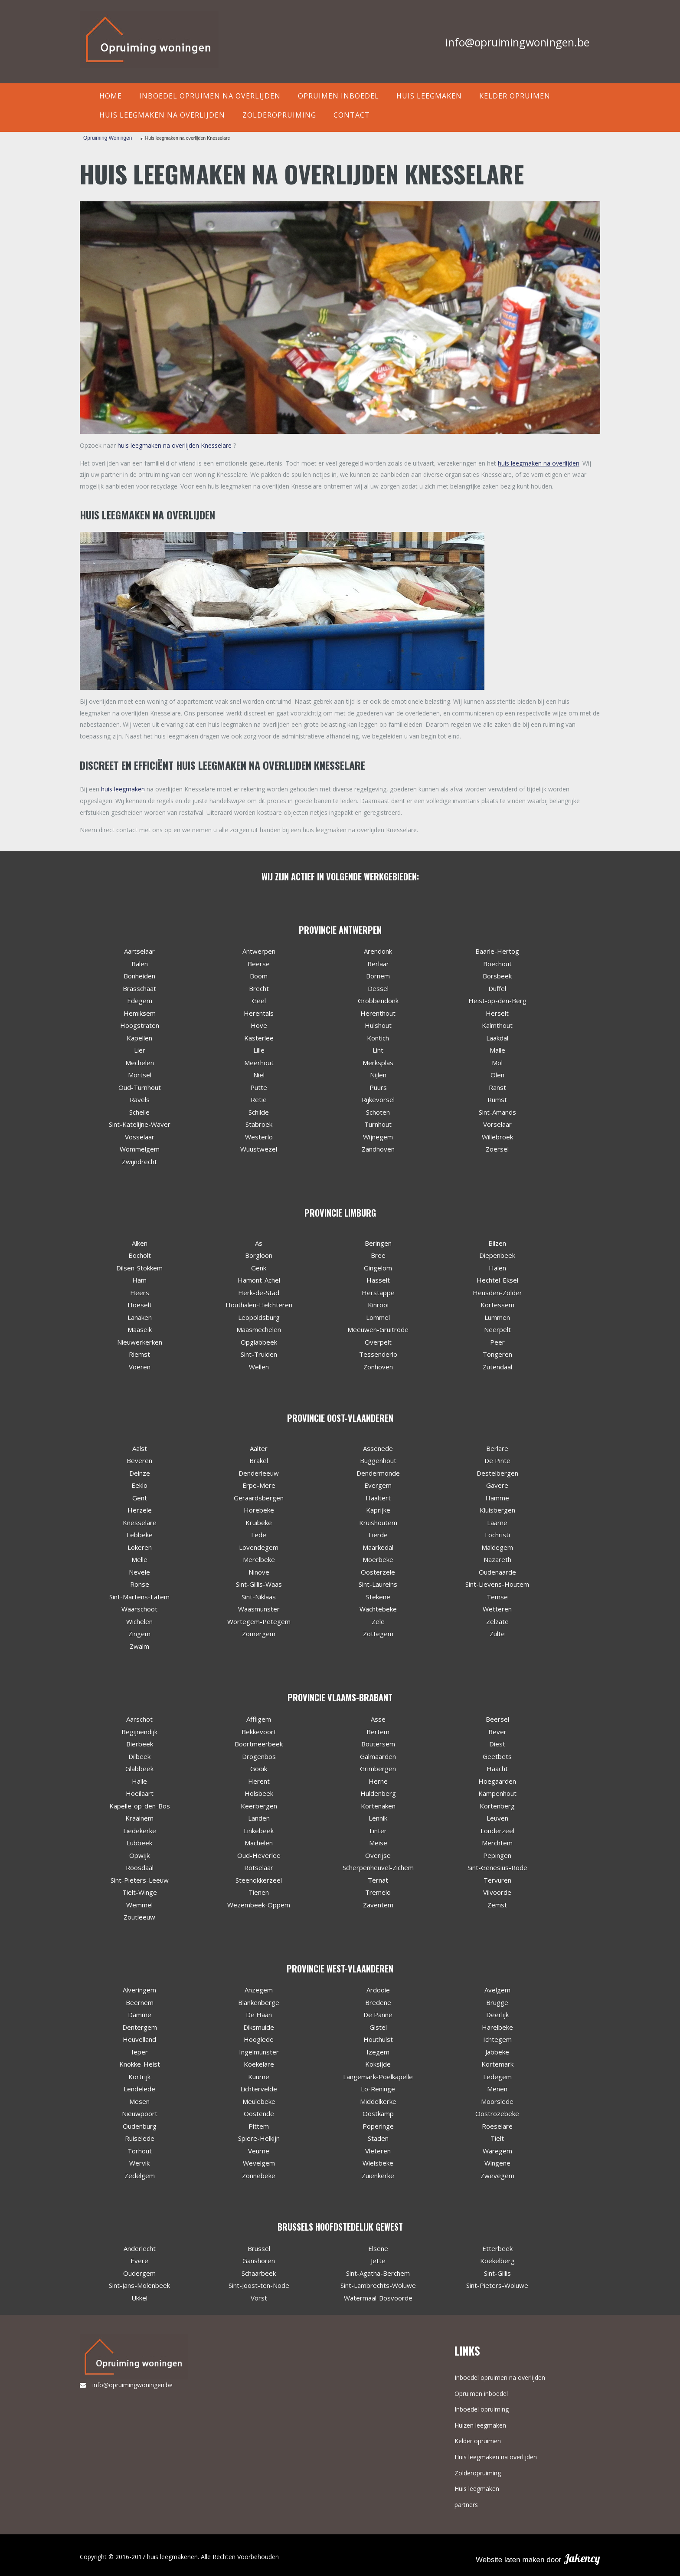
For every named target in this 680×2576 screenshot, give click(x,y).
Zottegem (378, 1633)
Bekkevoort (259, 1731)
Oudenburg (140, 2126)
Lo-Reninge (378, 2088)
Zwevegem (497, 2175)
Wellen (259, 1366)
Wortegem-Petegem (259, 1621)
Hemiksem (140, 1013)
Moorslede (497, 2101)
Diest (497, 1743)
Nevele (139, 1572)
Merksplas (378, 1062)
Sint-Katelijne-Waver (139, 1124)
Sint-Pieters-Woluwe (497, 2285)
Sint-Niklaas (259, 1596)
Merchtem (497, 1842)
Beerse (259, 963)
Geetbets (497, 1756)
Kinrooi (378, 1304)
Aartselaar (139, 951)
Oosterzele (378, 1572)
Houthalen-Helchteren (259, 1304)
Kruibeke (258, 1522)
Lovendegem (258, 1547)
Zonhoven (378, 1366)
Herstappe (378, 1292)
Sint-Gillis (497, 2273)
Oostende (259, 2113)
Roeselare (497, 2126)
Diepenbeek (497, 1255)
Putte (258, 1087)
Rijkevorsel (378, 1099)
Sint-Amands (497, 1112)
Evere (139, 2260)
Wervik (139, 2163)
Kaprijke (378, 1510)
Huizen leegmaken (480, 2425)
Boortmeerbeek (259, 1743)
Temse (497, 1596)
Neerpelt (497, 1329)
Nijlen (378, 1074)
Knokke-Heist (139, 2064)
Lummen (497, 1317)
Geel (259, 1000)
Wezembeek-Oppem (258, 1904)
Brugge (497, 2002)
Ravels (140, 1099)
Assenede (378, 1448)
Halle (139, 1781)
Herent (259, 1781)
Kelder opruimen (514, 96)
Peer (497, 1342)
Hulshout (378, 1025)
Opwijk (139, 1855)
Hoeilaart (140, 1793)
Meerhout (259, 1062)
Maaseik (140, 1329)
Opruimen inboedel (338, 96)
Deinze (139, 1473)
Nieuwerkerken (139, 1342)
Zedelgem (139, 2175)
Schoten (378, 1112)
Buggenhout (378, 1460)
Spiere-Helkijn (259, 2138)
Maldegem (497, 1547)
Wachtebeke (378, 1609)
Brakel (258, 1460)
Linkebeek (259, 1830)
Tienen (258, 1892)
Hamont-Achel (259, 1280)
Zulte (497, 1633)
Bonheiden (139, 975)
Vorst (259, 2298)
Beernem (140, 2002)
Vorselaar (497, 1124)
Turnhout (378, 1124)
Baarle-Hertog (497, 951)
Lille (259, 1050)
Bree (378, 1255)
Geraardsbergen (259, 1497)
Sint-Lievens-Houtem (497, 1584)
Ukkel (139, 2298)
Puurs (378, 1087)
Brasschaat (139, 988)
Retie (259, 1099)
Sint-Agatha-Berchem (378, 2273)
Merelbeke (259, 1559)
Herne (378, 1781)
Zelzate (497, 1621)
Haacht (497, 1768)
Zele (378, 1621)
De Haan (259, 2014)
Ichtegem (497, 2039)
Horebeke (259, 1510)
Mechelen (139, 1062)
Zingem (139, 1633)
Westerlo (259, 1136)
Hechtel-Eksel (497, 1280)
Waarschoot (139, 1609)
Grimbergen (378, 1768)
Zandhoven (378, 1149)
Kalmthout (497, 1025)
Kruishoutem (378, 1522)
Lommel (378, 1317)
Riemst (139, 1354)
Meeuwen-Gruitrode (378, 1329)
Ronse (139, 1584)
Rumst (497, 1099)
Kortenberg (497, 1806)
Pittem (258, 2126)
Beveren (139, 1460)
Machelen (259, 1842)
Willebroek (497, 1136)
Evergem (378, 1485)
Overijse (378, 1855)
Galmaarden (378, 1756)
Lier (139, 1050)
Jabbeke (497, 2052)
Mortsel (139, 1074)
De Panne (377, 2014)
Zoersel (497, 1149)
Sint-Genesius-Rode (497, 1867)
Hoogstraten (139, 1025)
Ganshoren (258, 2260)
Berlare (497, 1448)
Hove (259, 1025)
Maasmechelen (258, 1329)
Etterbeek (497, 2248)
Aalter (259, 1448)
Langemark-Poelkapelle (378, 2076)
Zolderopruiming (279, 115)
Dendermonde (378, 1473)
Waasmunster (259, 1609)
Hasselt (378, 1280)
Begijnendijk (139, 1731)
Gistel (378, 2027)
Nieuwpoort (139, 2113)
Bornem (378, 975)
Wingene (497, 2163)
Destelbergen (497, 1473)
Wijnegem (378, 1136)
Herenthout (378, 1013)
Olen (497, 1074)
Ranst (497, 1087)
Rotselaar (258, 1867)
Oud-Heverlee (259, 1855)
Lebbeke (140, 1534)
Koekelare (259, 2064)
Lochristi (497, 1534)
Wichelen (139, 1621)
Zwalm (139, 1646)
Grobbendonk (378, 1000)
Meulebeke (258, 2101)
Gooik (258, 1768)
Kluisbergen (497, 1510)
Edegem (139, 1000)
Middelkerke (378, 2101)
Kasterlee (259, 1038)
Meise (378, 1842)
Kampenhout (497, 1793)
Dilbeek (139, 1756)
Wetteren (497, 1609)
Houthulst (378, 2039)
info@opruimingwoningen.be (517, 42)
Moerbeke (378, 1559)
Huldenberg (378, 1793)
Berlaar (378, 963)
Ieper (139, 2052)
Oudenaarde (497, 1572)
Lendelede (139, 2088)
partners (466, 2505)
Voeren (139, 1366)
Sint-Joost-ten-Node (259, 2285)
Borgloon (258, 1255)
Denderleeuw (259, 1473)
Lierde (378, 1534)
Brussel (259, 2248)
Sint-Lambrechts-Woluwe (378, 2285)
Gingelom (378, 1267)
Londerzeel (497, 1830)
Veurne (258, 2150)
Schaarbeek (259, 2273)
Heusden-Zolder (497, 1292)
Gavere (497, 1485)
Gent (139, 1497)
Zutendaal (497, 1366)
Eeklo (139, 1485)
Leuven (497, 1818)
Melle (139, 1559)
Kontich (378, 1038)
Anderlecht (140, 2248)
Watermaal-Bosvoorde (378, 2298)
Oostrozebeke (497, 2113)
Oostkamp (378, 2113)
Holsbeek (259, 1793)
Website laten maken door (538, 2560)
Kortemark (497, 2064)
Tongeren (497, 1354)
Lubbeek (139, 1842)
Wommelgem (140, 1149)
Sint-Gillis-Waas (259, 1584)
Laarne (497, 1522)
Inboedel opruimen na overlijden (210, 96)
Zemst (497, 1904)
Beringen (378, 1243)
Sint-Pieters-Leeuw (140, 1880)
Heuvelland (139, 2039)
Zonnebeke (258, 2175)
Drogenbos (259, 1756)
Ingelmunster (259, 2052)
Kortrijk (139, 2076)
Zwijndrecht (139, 1161)
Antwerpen (258, 951)
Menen (497, 2088)
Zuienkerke (378, 2175)
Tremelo (378, 1892)
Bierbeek (139, 1743)
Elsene (378, 2248)
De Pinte (497, 1460)
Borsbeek (497, 975)
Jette (378, 2260)
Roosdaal (140, 1867)
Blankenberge (258, 2002)
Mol (497, 1062)
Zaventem (378, 1904)
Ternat (378, 1880)
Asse (378, 1719)
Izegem (377, 2052)
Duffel (497, 988)
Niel (259, 1074)
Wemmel (139, 1904)
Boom (259, 975)
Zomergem (258, 1633)
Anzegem (259, 1989)
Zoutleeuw (139, 1917)
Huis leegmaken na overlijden (162, 115)
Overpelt (378, 1342)
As (258, 1243)
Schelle (139, 1112)
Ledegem (497, 2076)
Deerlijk (497, 2014)
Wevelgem (259, 2163)
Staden (378, 2138)
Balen (139, 963)
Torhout (140, 2150)
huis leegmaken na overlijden (538, 463)
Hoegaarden (497, 1781)
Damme (139, 2014)
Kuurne (258, 2076)
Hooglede (259, 2039)
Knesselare (140, 1522)
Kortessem (497, 1304)
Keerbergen (259, 1806)
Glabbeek (139, 1768)
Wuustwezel (258, 1149)
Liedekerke (139, 1830)
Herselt (497, 1013)
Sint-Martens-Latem (139, 1596)
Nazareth (497, 1559)
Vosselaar (139, 1136)
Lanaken (140, 1317)
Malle (497, 1050)
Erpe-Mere (258, 1485)
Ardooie (378, 1989)
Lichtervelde (258, 2088)
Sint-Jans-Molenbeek (139, 2285)
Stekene (378, 1596)
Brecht (259, 988)
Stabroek (258, 1124)
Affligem (258, 1719)
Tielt (497, 2138)
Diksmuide (258, 2027)
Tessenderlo (378, 1354)
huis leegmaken (123, 789)
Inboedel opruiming (481, 2409)
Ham (139, 1280)
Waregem (497, 2150)
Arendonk (378, 951)
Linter (378, 1830)
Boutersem (378, 1743)
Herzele (140, 1510)
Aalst (139, 1448)
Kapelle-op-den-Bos (139, 1806)
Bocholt (139, 1255)
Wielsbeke (378, 2163)
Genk (258, 1267)
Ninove (258, 1572)
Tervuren (497, 1880)
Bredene (378, 2002)
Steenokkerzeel (258, 1880)
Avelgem (497, 1989)
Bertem (377, 1731)
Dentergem (139, 2027)
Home (110, 96)
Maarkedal (378, 1547)
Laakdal (497, 1038)
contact (351, 115)
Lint (378, 1050)
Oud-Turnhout (139, 1087)
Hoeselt (140, 1304)
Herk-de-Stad (258, 1292)
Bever (497, 1731)
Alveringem (139, 1989)
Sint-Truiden (259, 1354)
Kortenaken (378, 1806)
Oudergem (139, 2273)
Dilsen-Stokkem (139, 1267)
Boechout (497, 963)
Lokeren (140, 1547)
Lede (258, 1534)
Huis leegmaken (429, 96)
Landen (259, 1818)
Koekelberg (497, 2260)
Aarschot (139, 1719)
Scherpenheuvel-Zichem (378, 1867)
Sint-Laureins (378, 1584)
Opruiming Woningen (107, 138)
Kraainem (139, 1818)
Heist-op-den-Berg (497, 1000)
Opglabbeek (259, 1342)
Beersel (497, 1719)
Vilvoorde (497, 1892)
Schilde (258, 1112)
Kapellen (139, 1038)
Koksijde (378, 2064)
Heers (139, 1292)
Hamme (497, 1497)
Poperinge (378, 2126)
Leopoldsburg (259, 1317)
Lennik (378, 1818)
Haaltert (378, 1497)
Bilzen (497, 1243)
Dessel (378, 988)
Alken (139, 1243)
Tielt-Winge (139, 1892)
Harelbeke (497, 2027)
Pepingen (497, 1855)
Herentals (259, 1013)
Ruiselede (139, 2138)
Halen (497, 1267)
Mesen (139, 2101)
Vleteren (378, 2150)
